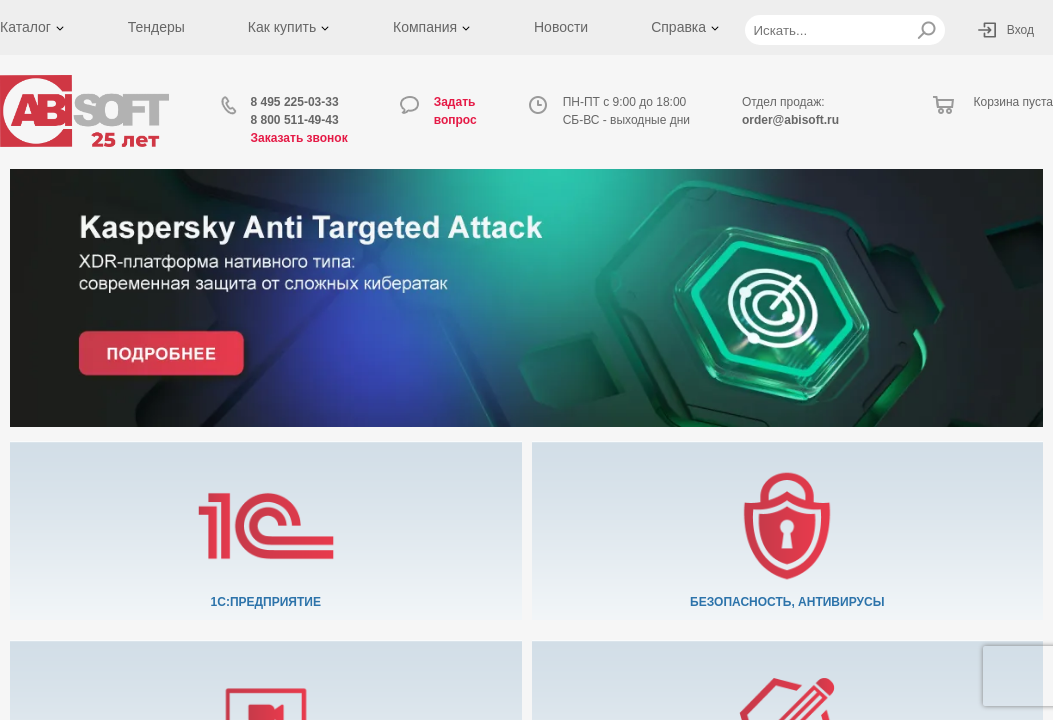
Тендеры (156, 27)
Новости (561, 27)
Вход (1020, 30)
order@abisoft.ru (790, 120)
